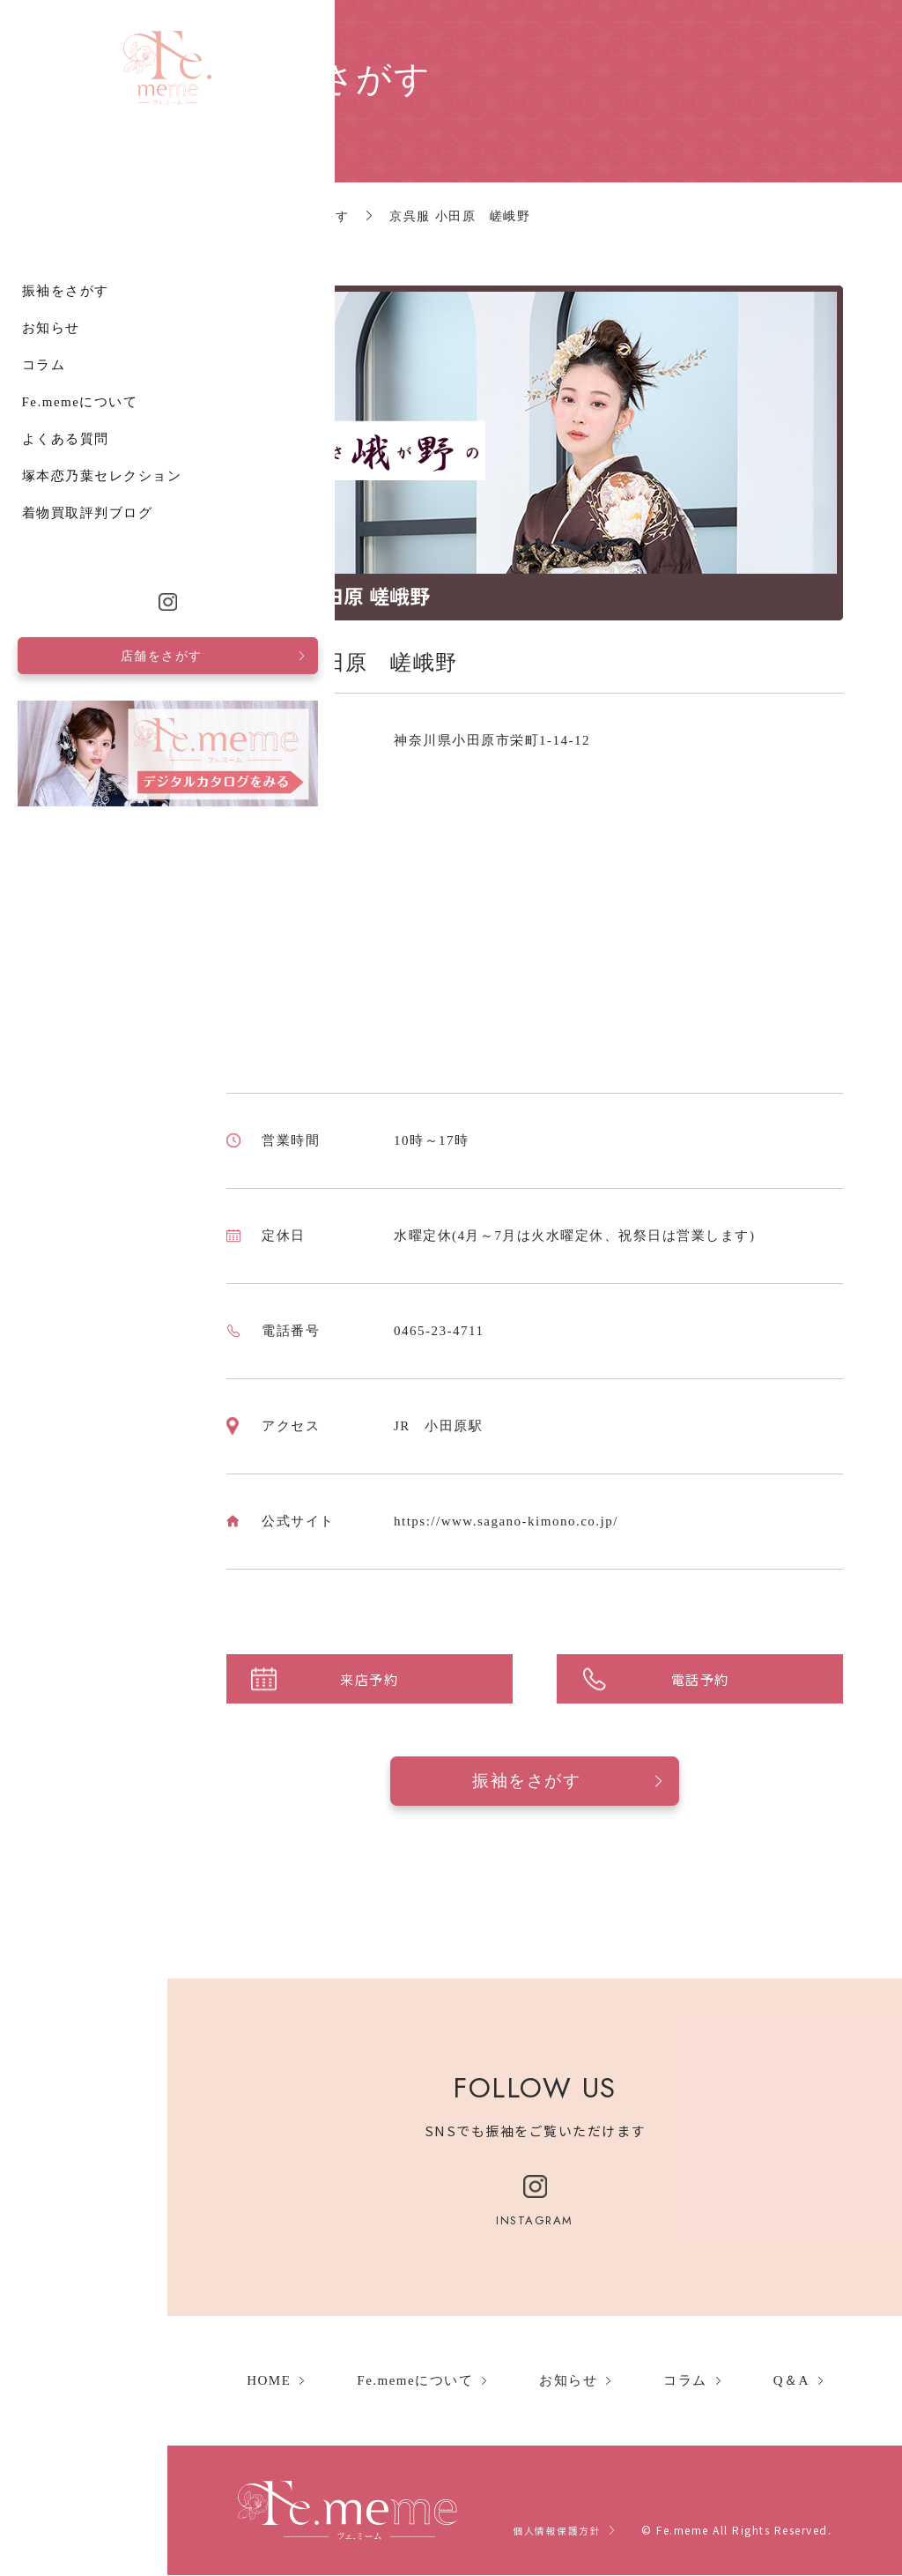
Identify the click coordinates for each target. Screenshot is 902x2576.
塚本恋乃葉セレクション (86, 2205)
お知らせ (35, 2057)
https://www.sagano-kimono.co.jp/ (506, 1521)
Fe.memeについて (64, 2131)
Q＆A (791, 2381)
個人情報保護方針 (553, 2531)
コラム (28, 2094)
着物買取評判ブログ (71, 2242)
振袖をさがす (49, 2020)
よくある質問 (49, 2168)
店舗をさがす (78, 2385)
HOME (269, 2381)
